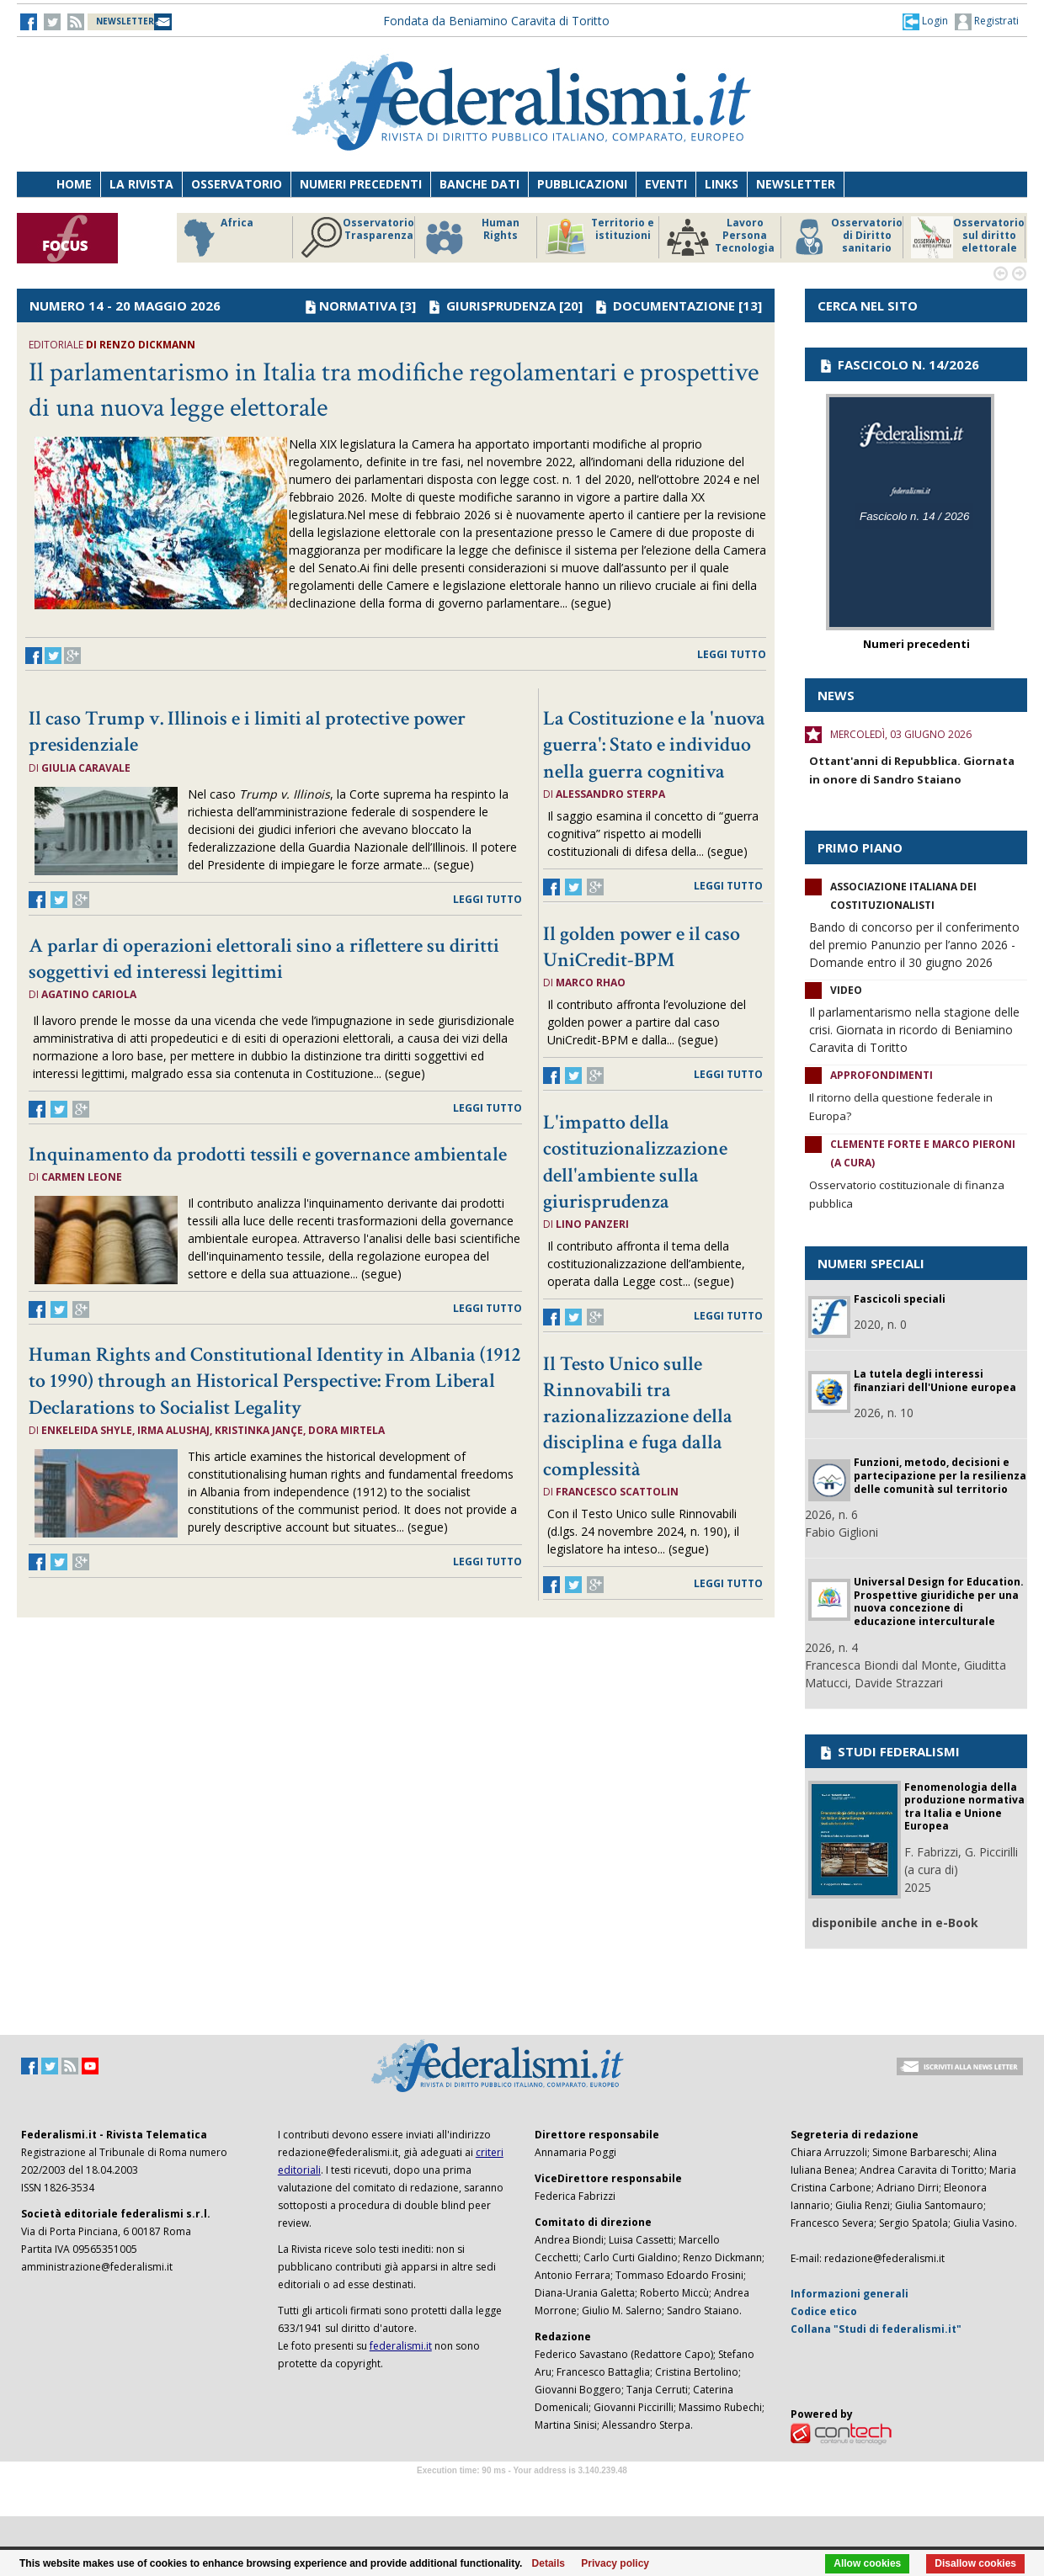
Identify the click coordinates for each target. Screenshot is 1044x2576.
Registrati (987, 21)
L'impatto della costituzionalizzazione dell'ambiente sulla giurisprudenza (635, 1161)
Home (74, 184)
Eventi (666, 184)
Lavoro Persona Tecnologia (721, 237)
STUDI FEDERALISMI (889, 1751)
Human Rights (471, 237)
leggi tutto (731, 654)
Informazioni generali (849, 2294)
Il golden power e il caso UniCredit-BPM (641, 947)
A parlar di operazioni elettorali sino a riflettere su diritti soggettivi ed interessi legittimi (264, 958)
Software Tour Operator (522, 2489)
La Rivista (141, 184)
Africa (215, 237)
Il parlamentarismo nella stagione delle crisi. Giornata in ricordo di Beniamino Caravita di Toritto (914, 1029)
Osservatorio (236, 184)
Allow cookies (867, 2563)
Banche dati (479, 184)
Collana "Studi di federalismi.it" (876, 2329)
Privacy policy (615, 2563)
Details (548, 2563)
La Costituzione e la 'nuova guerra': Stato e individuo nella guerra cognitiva (654, 744)
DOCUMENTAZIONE (674, 305)
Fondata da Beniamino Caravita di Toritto (496, 21)
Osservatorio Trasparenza (357, 237)
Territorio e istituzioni (599, 237)
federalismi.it (401, 2346)
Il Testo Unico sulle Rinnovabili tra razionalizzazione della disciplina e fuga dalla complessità (637, 1416)
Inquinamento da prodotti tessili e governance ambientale (268, 1154)
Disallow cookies (975, 2563)
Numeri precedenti (361, 184)
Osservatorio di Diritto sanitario (846, 237)
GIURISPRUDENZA (501, 305)
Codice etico (824, 2311)
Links (721, 184)
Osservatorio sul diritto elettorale (968, 237)
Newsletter (795, 184)
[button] (925, 21)
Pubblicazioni (582, 184)
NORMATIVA (358, 305)
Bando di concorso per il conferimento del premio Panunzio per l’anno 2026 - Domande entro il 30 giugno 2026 (914, 944)
